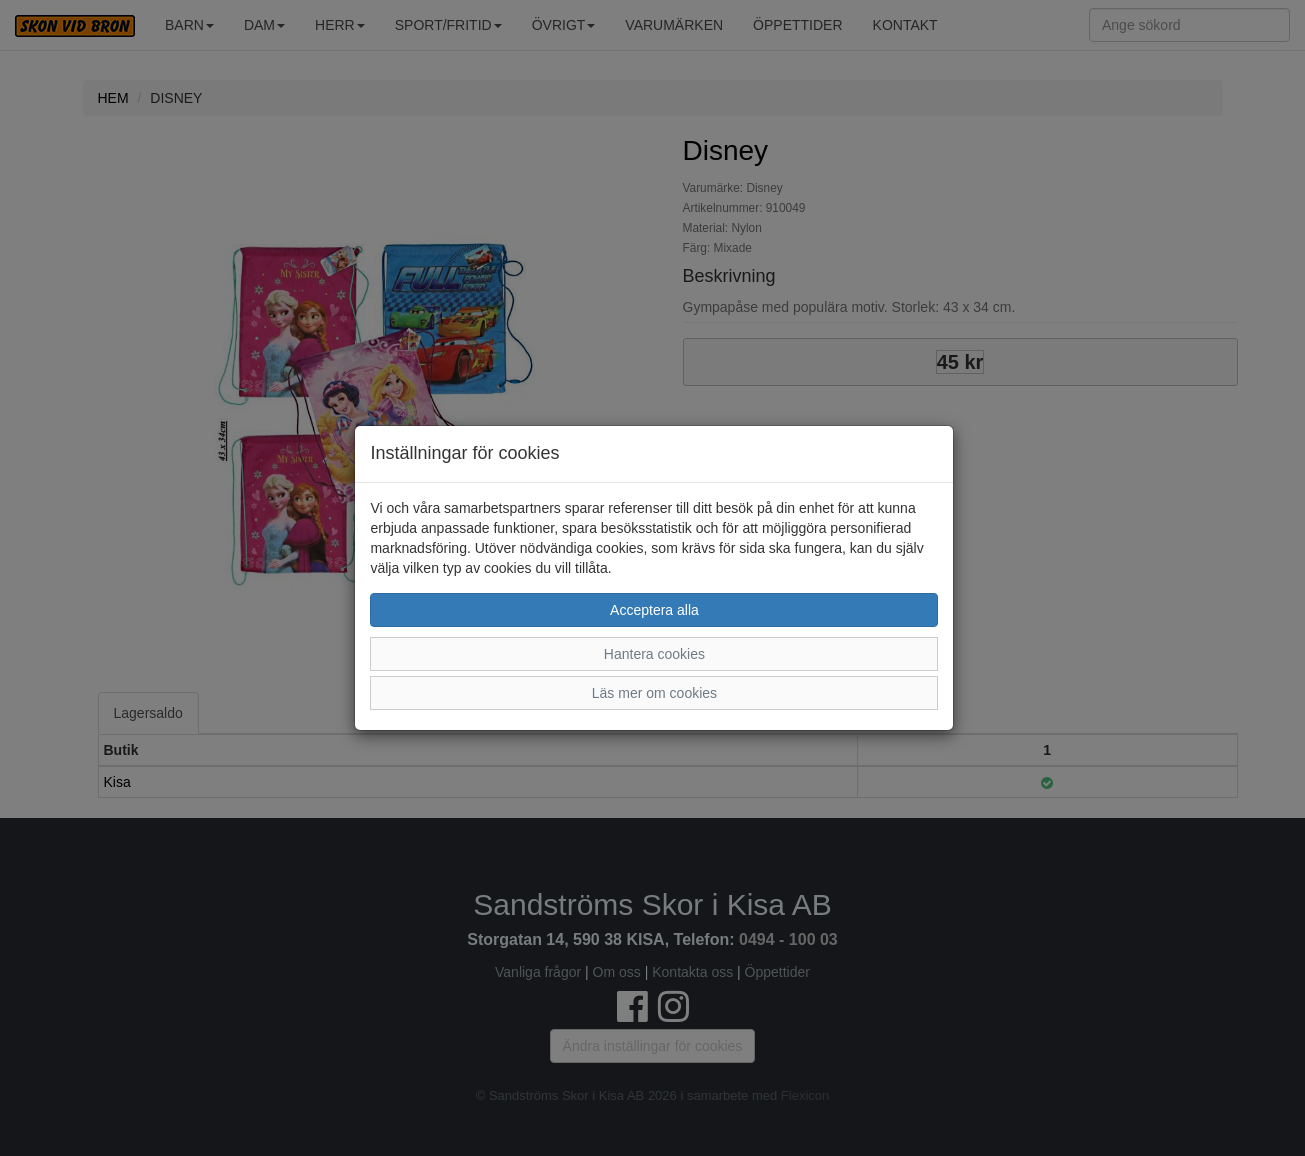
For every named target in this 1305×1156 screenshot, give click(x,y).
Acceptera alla (654, 610)
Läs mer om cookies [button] (654, 693)
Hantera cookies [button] (654, 654)
